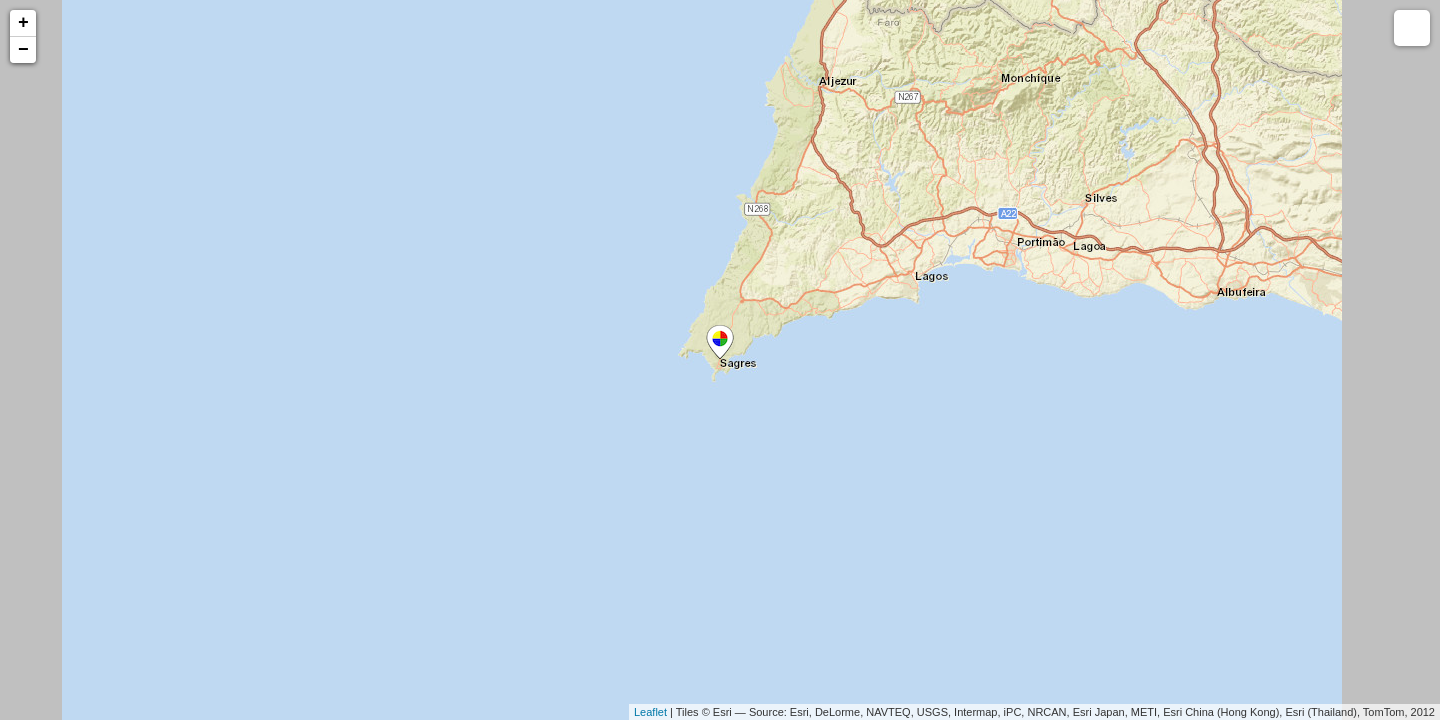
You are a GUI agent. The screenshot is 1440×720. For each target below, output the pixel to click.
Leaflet (650, 712)
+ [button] (23, 23)
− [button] (23, 50)
